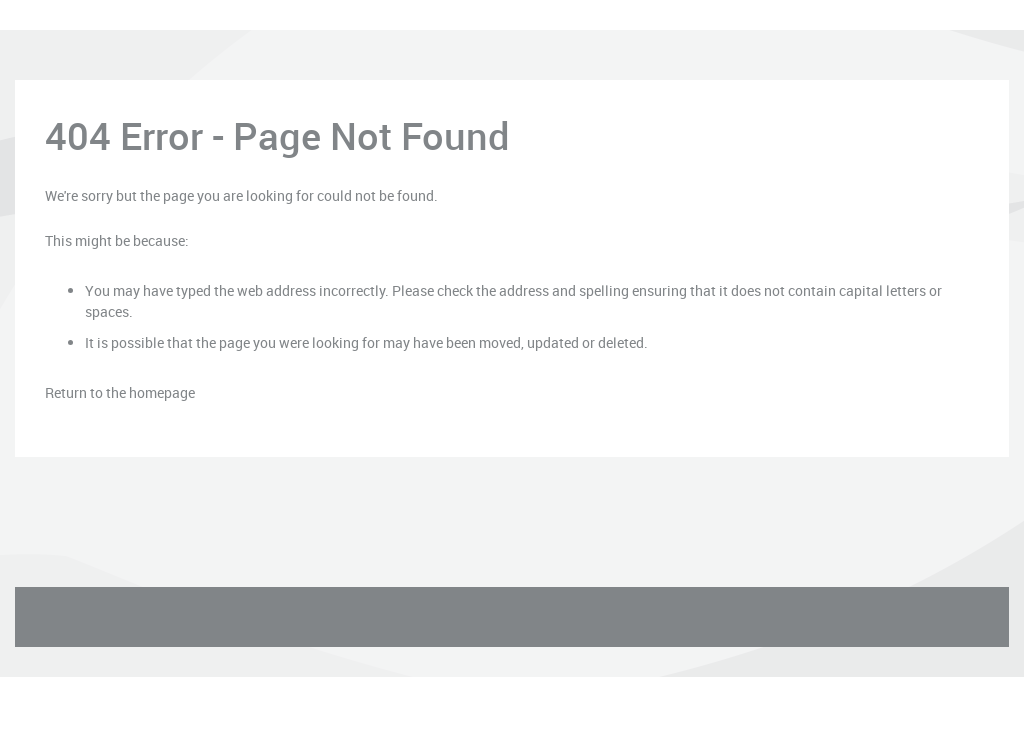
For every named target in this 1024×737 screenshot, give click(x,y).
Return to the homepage (120, 392)
